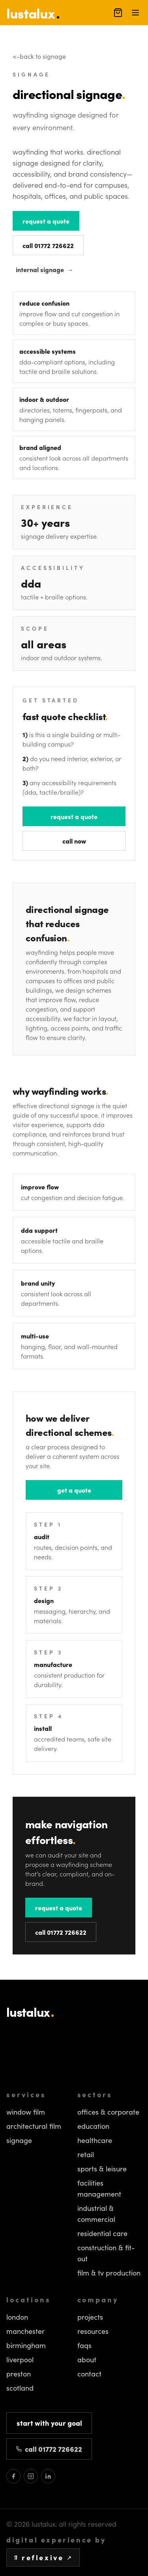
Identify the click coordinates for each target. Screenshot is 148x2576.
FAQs (84, 2345)
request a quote (45, 221)
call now (74, 840)
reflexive (43, 2557)
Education (93, 2126)
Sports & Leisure (102, 2168)
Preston (18, 2373)
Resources (93, 2331)
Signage (19, 2140)
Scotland (20, 2388)
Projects (90, 2317)
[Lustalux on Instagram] (31, 2476)
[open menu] (135, 12)
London (17, 2317)
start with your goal (49, 2423)
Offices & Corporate (108, 2112)
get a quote (74, 1490)
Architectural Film (33, 2126)
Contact (89, 2373)
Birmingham (26, 2345)
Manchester (25, 2331)
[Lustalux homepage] (74, 2012)
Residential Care (102, 2233)
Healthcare (94, 2140)
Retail (85, 2154)
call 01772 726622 (48, 245)
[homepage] (32, 12)
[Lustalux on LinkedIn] (48, 2476)
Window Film (25, 2112)
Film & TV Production (109, 2272)
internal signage (44, 269)
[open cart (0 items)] (118, 12)
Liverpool (20, 2359)
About (86, 2359)
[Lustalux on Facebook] (13, 2476)
